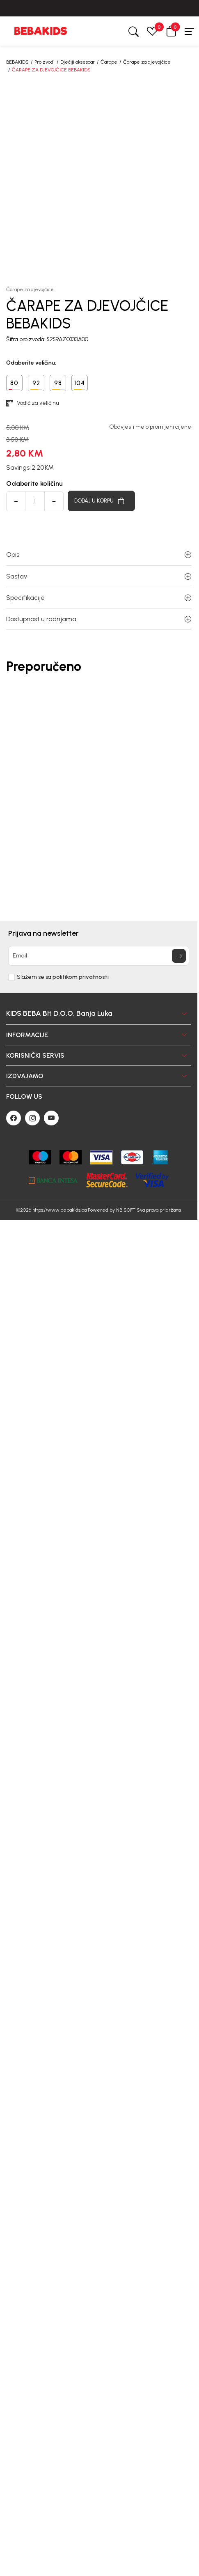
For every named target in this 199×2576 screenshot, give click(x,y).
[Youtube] (51, 1118)
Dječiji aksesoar (77, 62)
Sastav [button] (98, 576)
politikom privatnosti (81, 976)
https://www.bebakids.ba (59, 1210)
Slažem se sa (63, 977)
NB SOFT (125, 1210)
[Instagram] (32, 1118)
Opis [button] (98, 554)
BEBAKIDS (17, 62)
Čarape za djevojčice (147, 62)
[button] (171, 31)
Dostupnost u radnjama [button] (98, 619)
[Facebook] (13, 1118)
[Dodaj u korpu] (101, 501)
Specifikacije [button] (98, 598)
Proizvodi (44, 62)
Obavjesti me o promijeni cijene (150, 427)
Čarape (109, 62)
